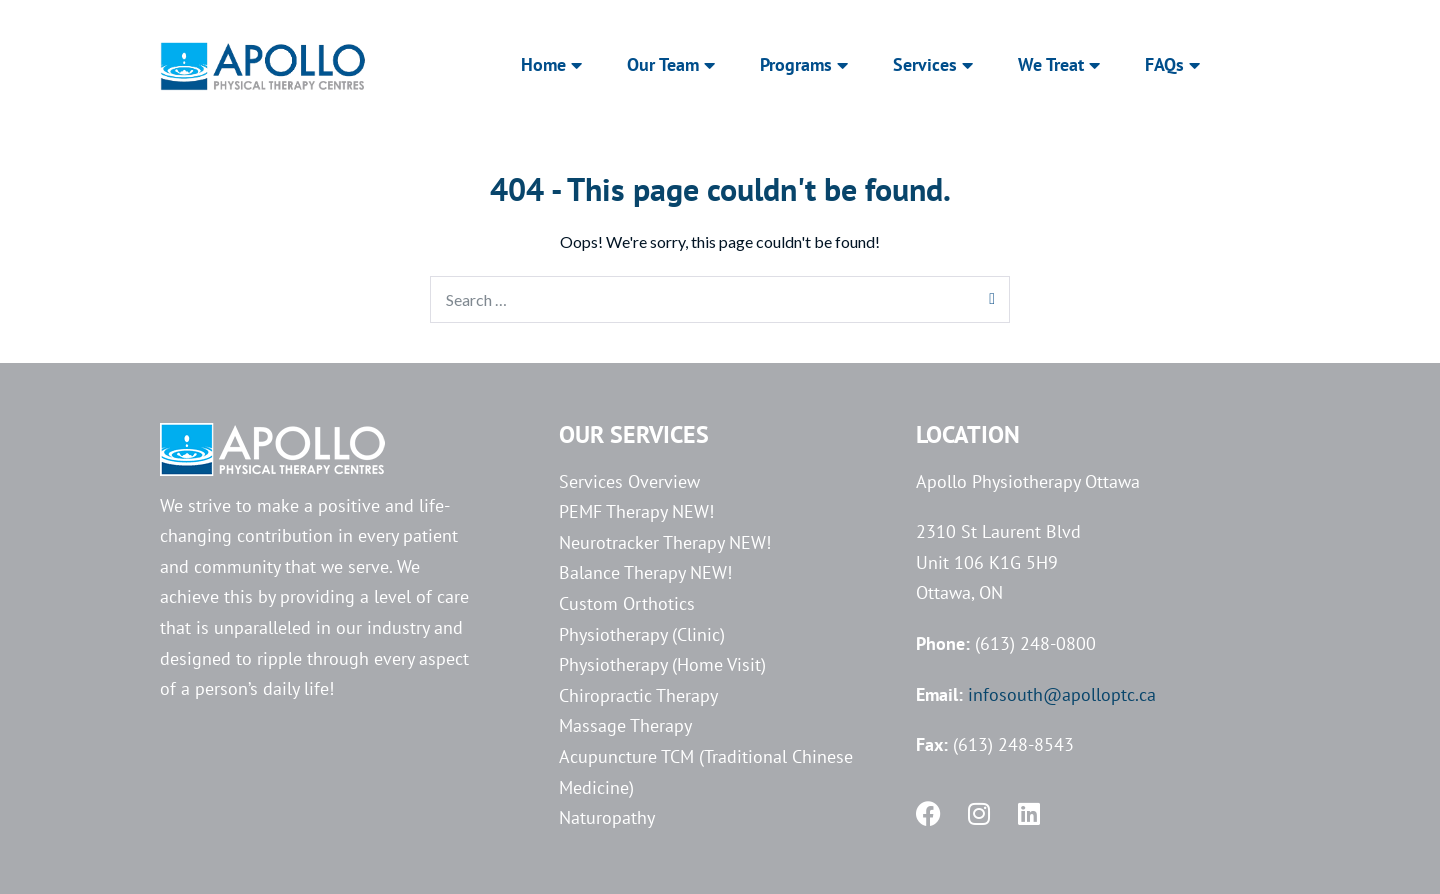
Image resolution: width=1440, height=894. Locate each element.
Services (933, 64)
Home (551, 64)
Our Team (671, 64)
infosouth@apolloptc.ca (1062, 694)
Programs (804, 64)
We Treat (1059, 64)
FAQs (1172, 64)
